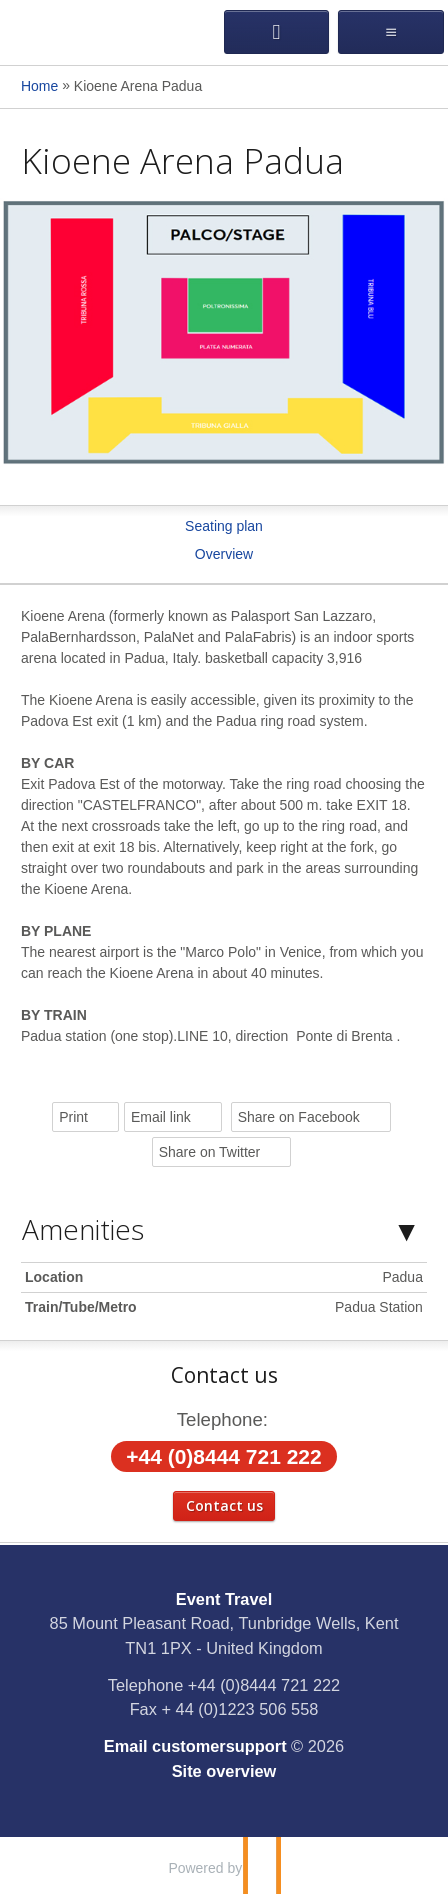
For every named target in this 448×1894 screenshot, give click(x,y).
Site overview (224, 1771)
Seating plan (224, 526)
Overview (224, 554)
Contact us (224, 1505)
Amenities (83, 1229)
